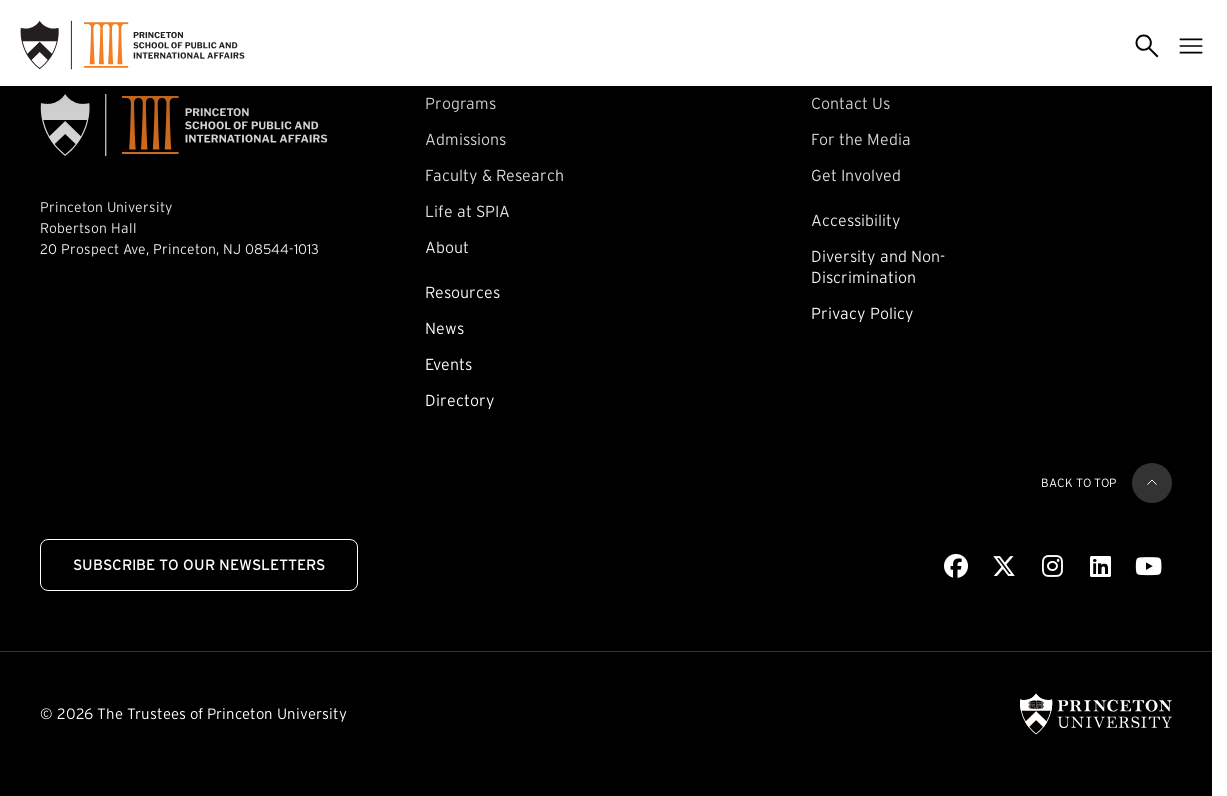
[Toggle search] (1147, 45)
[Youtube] (1148, 567)
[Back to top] (1152, 483)
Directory (460, 400)
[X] (1004, 567)
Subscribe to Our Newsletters (199, 564)
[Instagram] (1052, 567)
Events (448, 364)
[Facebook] (956, 567)
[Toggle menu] (1191, 45)
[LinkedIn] (1100, 567)
